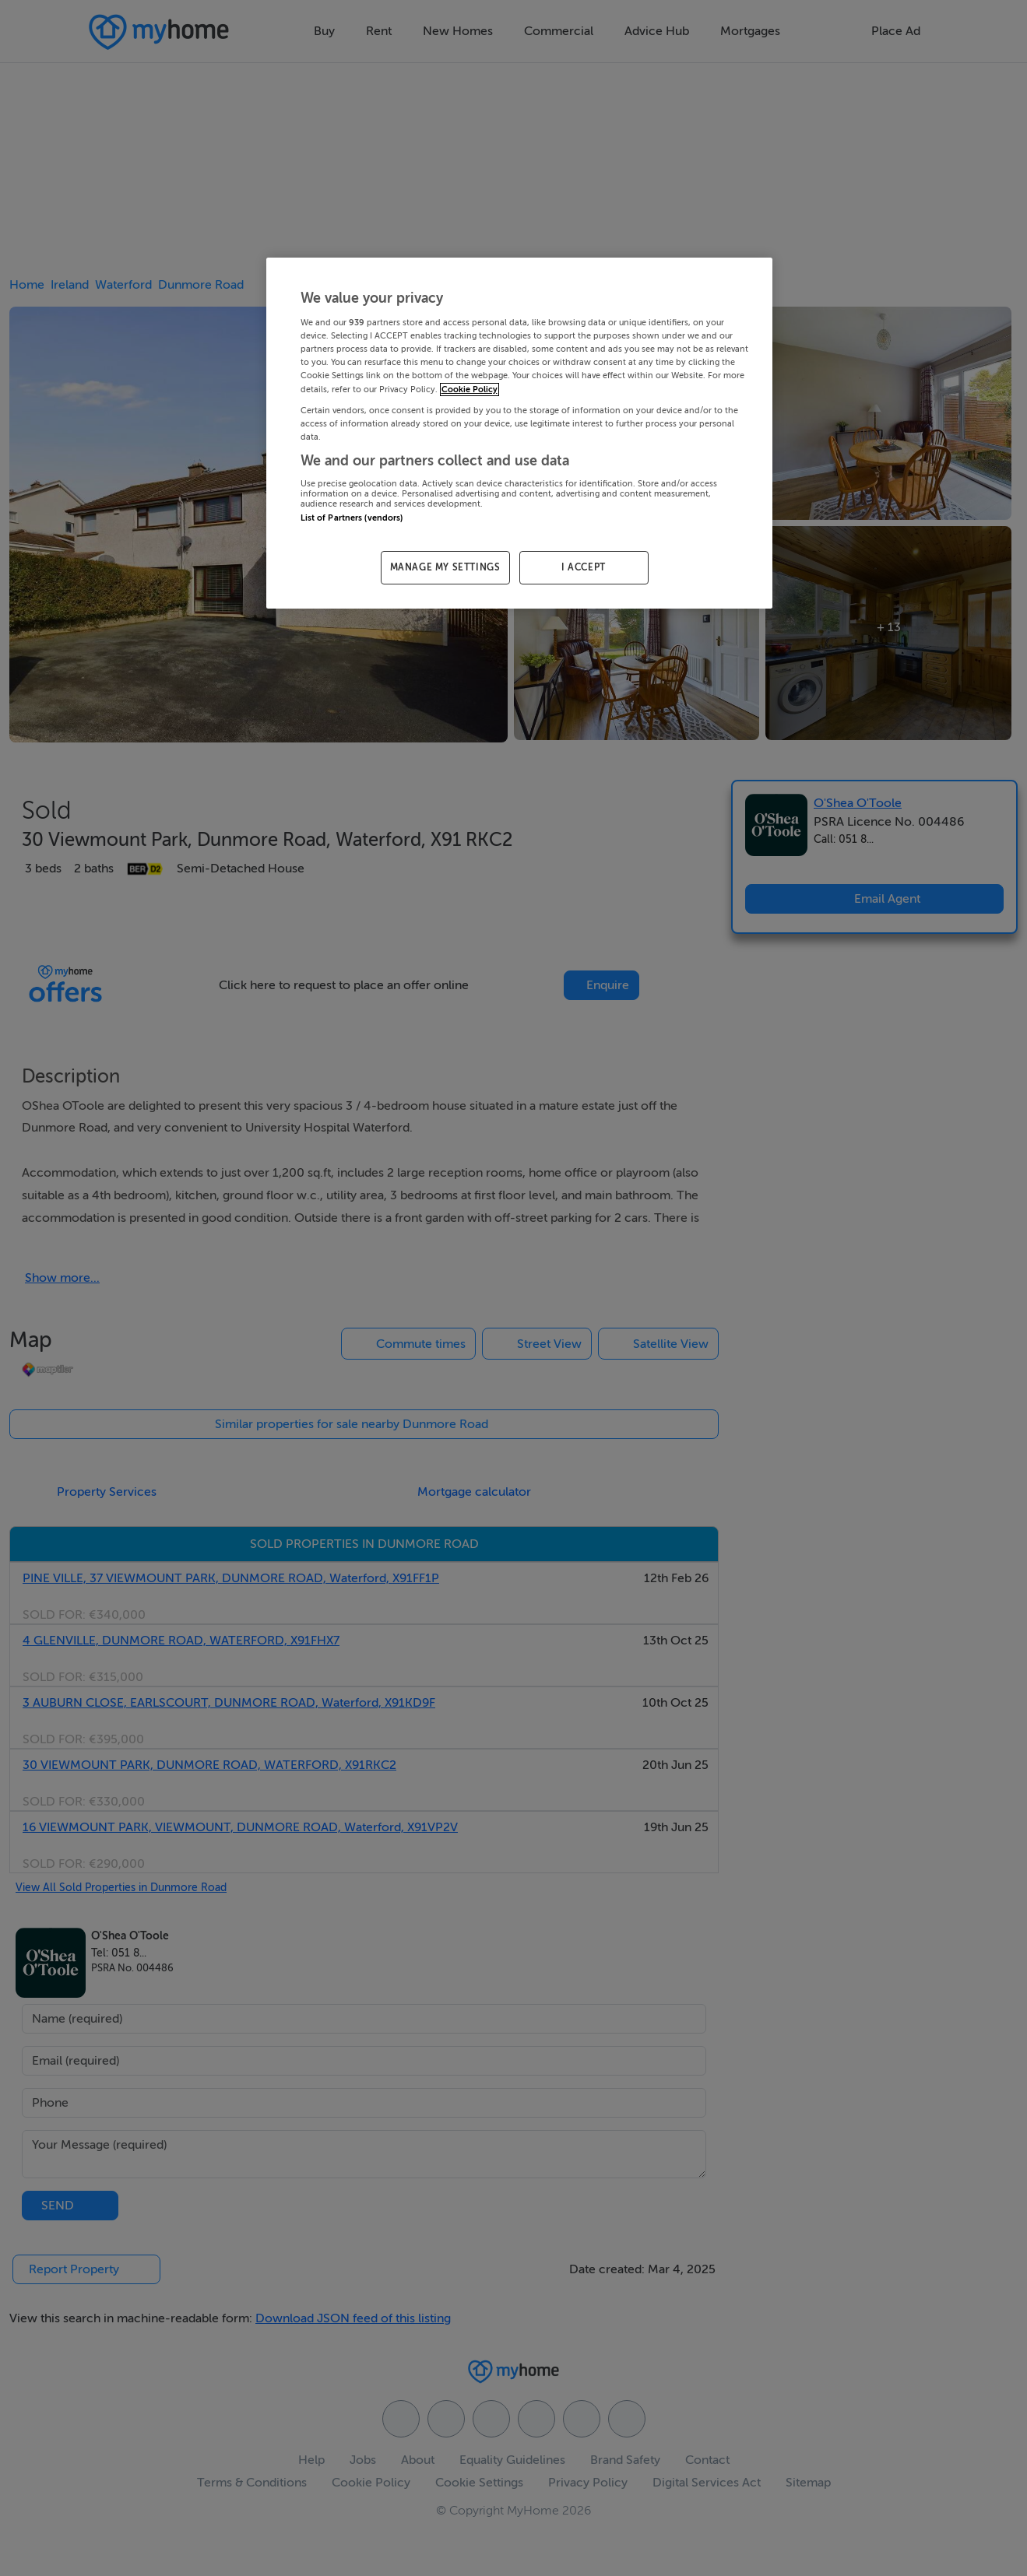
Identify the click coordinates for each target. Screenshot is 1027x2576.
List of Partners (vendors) (352, 518)
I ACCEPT (583, 567)
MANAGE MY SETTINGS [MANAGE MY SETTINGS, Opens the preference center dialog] (445, 567)
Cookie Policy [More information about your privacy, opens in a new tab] (469, 389)
